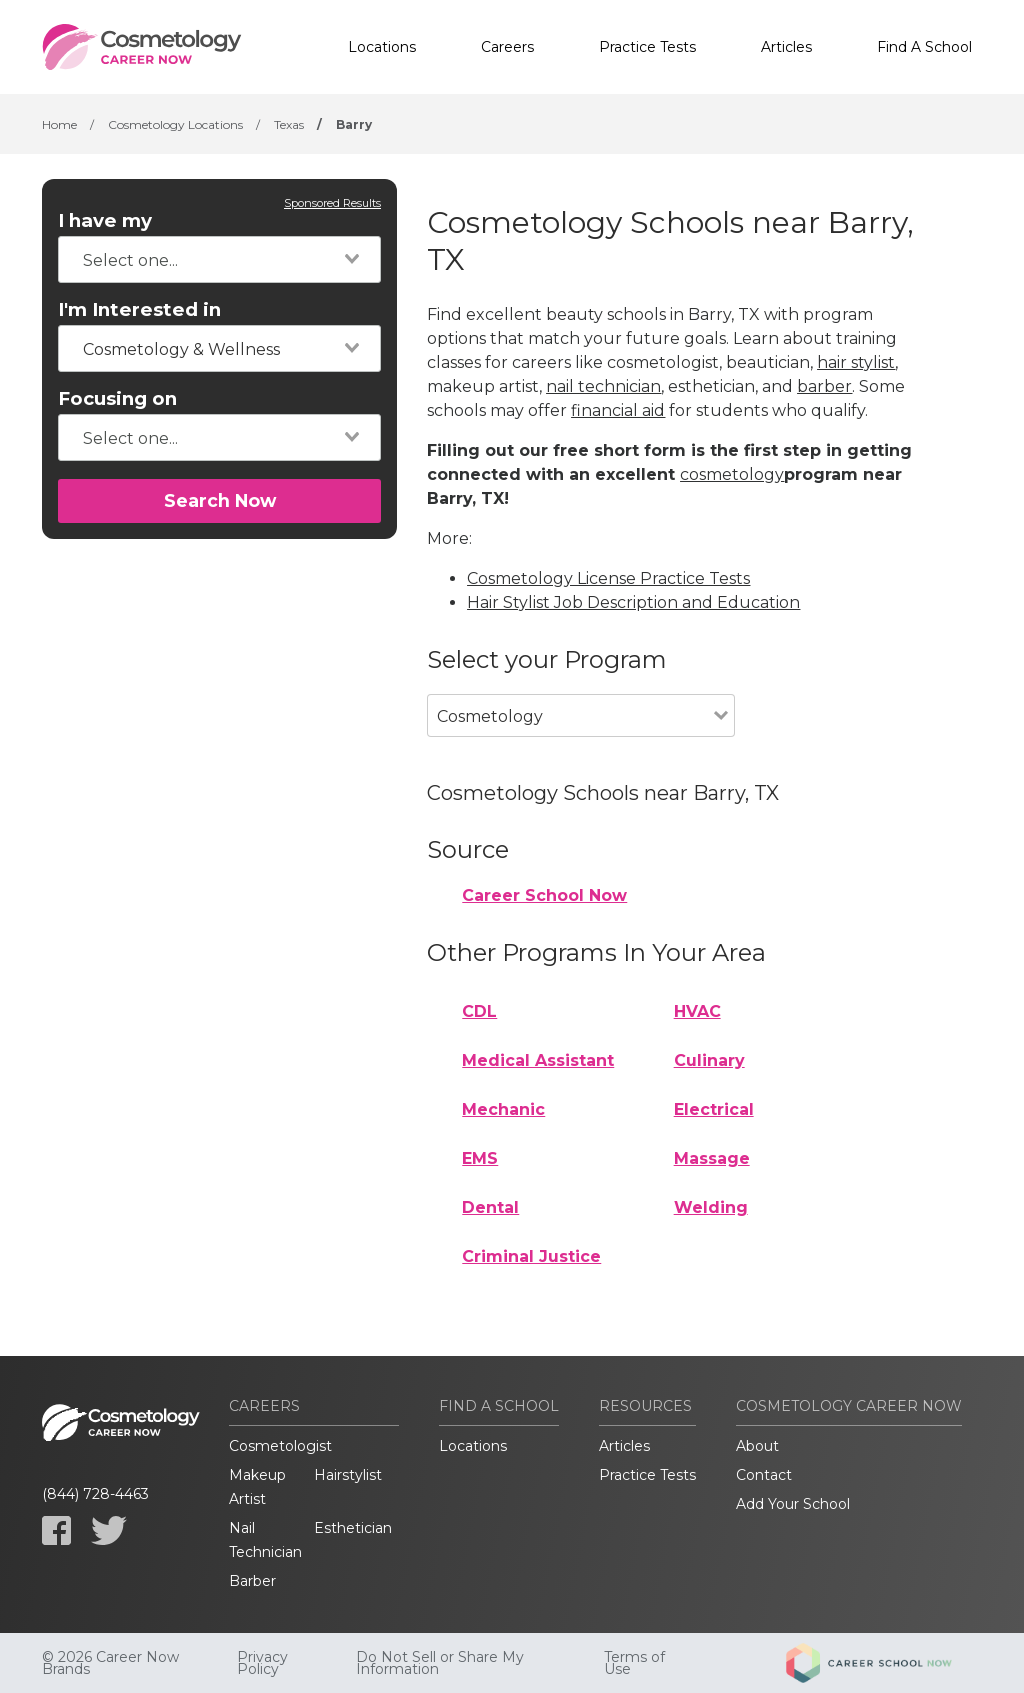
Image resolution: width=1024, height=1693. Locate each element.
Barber (252, 1581)
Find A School (924, 47)
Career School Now (544, 895)
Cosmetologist (280, 1446)
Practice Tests (647, 47)
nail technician (603, 386)
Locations (382, 47)
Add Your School (793, 1504)
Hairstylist (348, 1475)
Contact (764, 1475)
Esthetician (353, 1528)
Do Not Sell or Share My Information (440, 1663)
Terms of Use (634, 1663)
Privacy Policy (262, 1663)
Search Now (220, 500)
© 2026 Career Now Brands (110, 1663)
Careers (507, 47)
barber (824, 386)
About (757, 1446)
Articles (786, 47)
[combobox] (219, 259)
